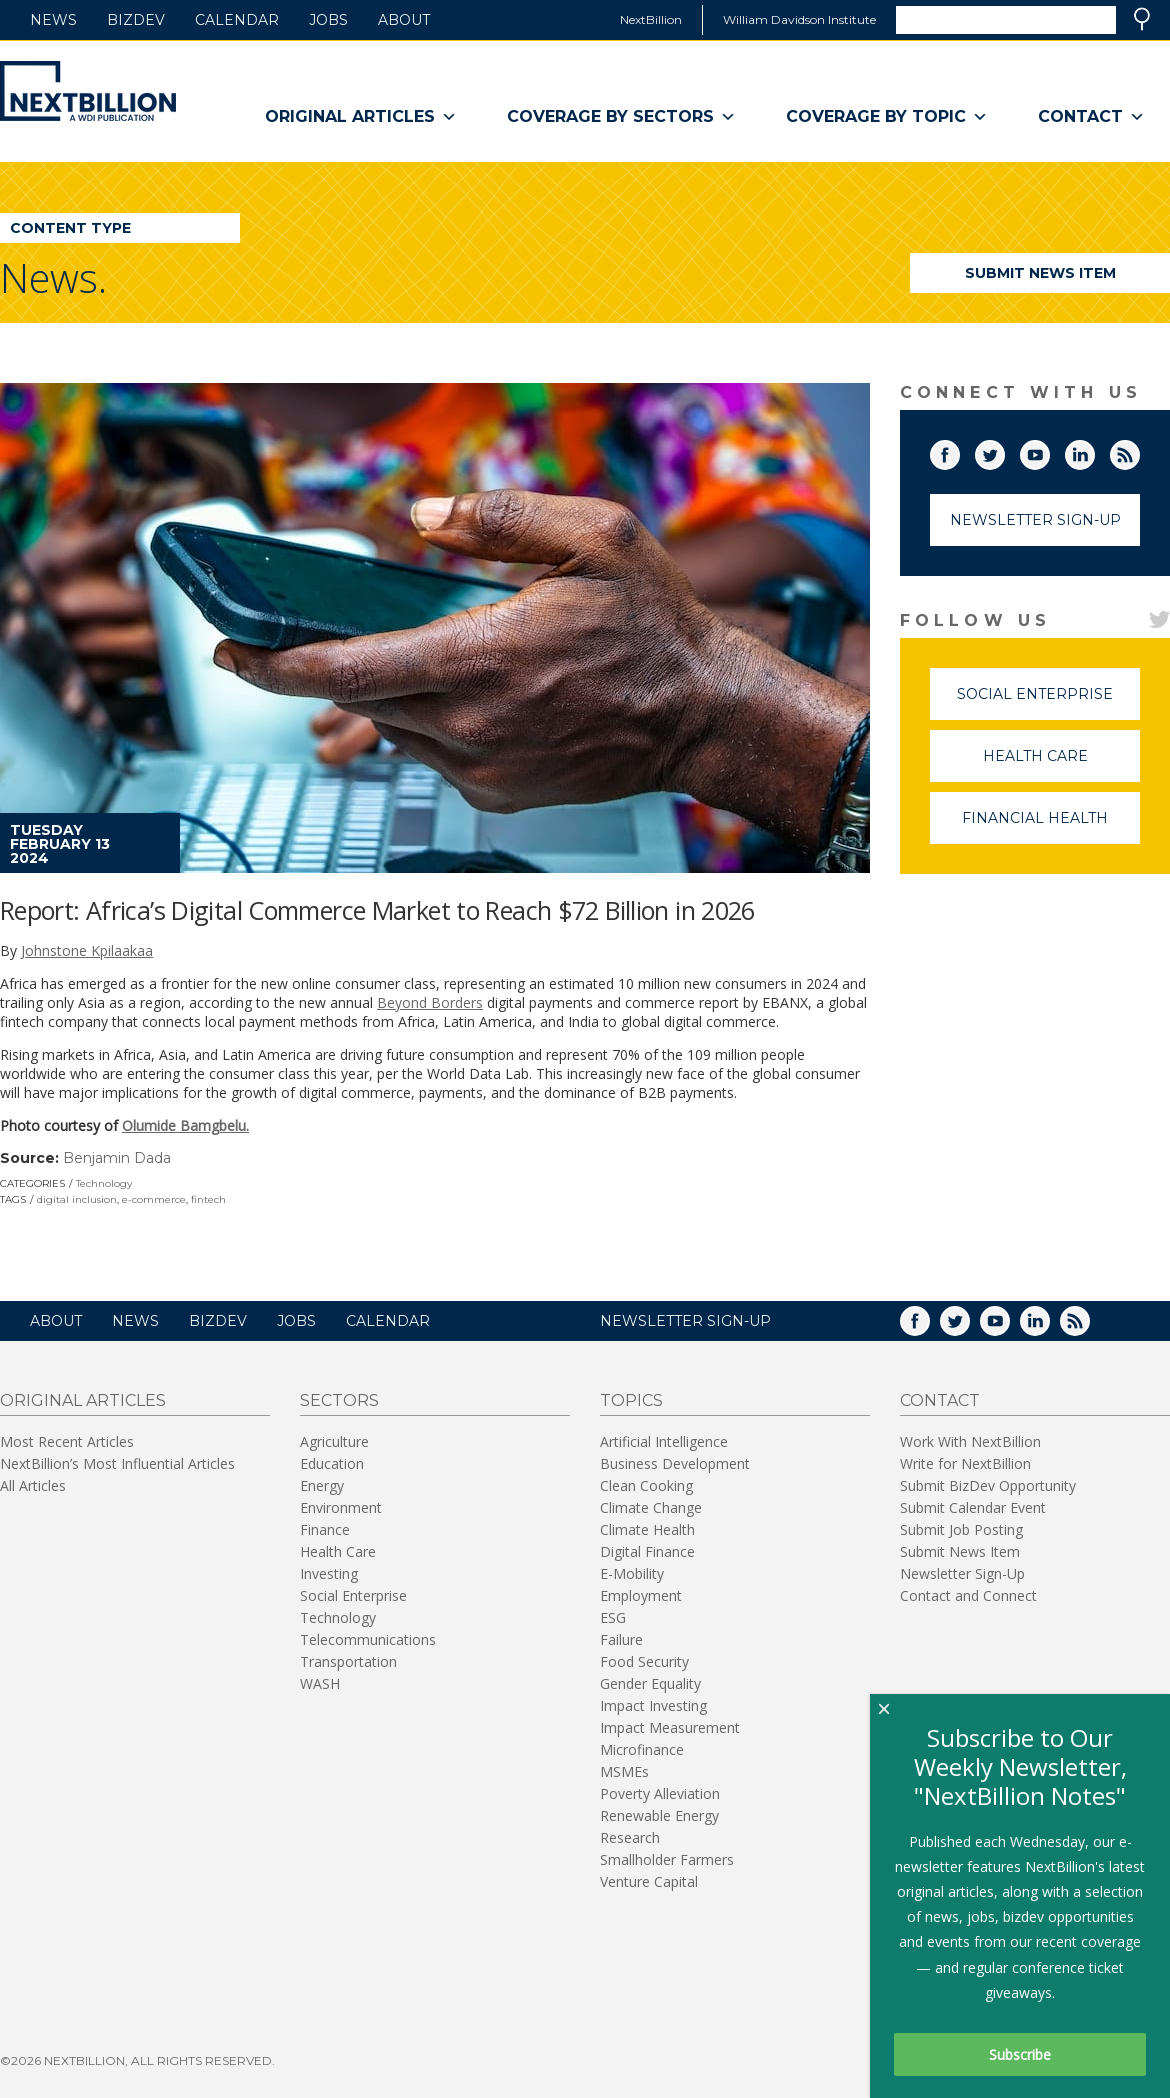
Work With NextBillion (970, 1441)
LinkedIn (1094, 451)
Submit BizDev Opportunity (988, 1485)
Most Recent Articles (67, 1441)
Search (1142, 19)
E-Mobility (632, 1573)
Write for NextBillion (965, 1463)
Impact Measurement (670, 1727)
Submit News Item (1040, 273)
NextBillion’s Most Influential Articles (117, 1463)
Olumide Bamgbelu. (185, 1125)
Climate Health (647, 1529)
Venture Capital (649, 1881)
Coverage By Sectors (621, 117)
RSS (1139, 451)
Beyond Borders (430, 1002)
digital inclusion (77, 1199)
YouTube (1049, 451)
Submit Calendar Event (973, 1507)
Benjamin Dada (117, 1158)
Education (332, 1463)
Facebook (959, 451)
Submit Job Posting (961, 1529)
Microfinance (642, 1749)
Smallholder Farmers (667, 1859)
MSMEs (624, 1771)
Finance (325, 1529)
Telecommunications (368, 1639)
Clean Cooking (646, 1485)
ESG (613, 1617)
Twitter (1004, 451)
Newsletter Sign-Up (1035, 520)
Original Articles (361, 117)
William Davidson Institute (799, 19)
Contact (1091, 117)
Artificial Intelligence (664, 1441)
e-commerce (154, 1199)
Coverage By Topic (887, 117)
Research (630, 1837)
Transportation (348, 1661)
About (404, 20)
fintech (208, 1199)
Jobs (328, 20)
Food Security (644, 1661)
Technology (104, 1183)
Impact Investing (653, 1705)
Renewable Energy (659, 1815)
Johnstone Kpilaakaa (87, 950)
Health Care (1062, 764)
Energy (322, 1485)
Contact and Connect (968, 1595)
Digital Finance (647, 1551)
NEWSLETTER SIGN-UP (685, 1321)
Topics (631, 1400)
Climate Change (651, 1507)
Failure (621, 1639)
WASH (320, 1683)
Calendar (237, 20)
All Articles (33, 1485)
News (53, 20)
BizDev (136, 20)
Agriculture (334, 1441)
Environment (341, 1507)
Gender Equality (650, 1683)
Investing (329, 1573)
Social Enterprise (1048, 702)
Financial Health (1051, 826)
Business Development (675, 1463)
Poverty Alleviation (660, 1793)
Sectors (339, 1400)
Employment (641, 1595)
